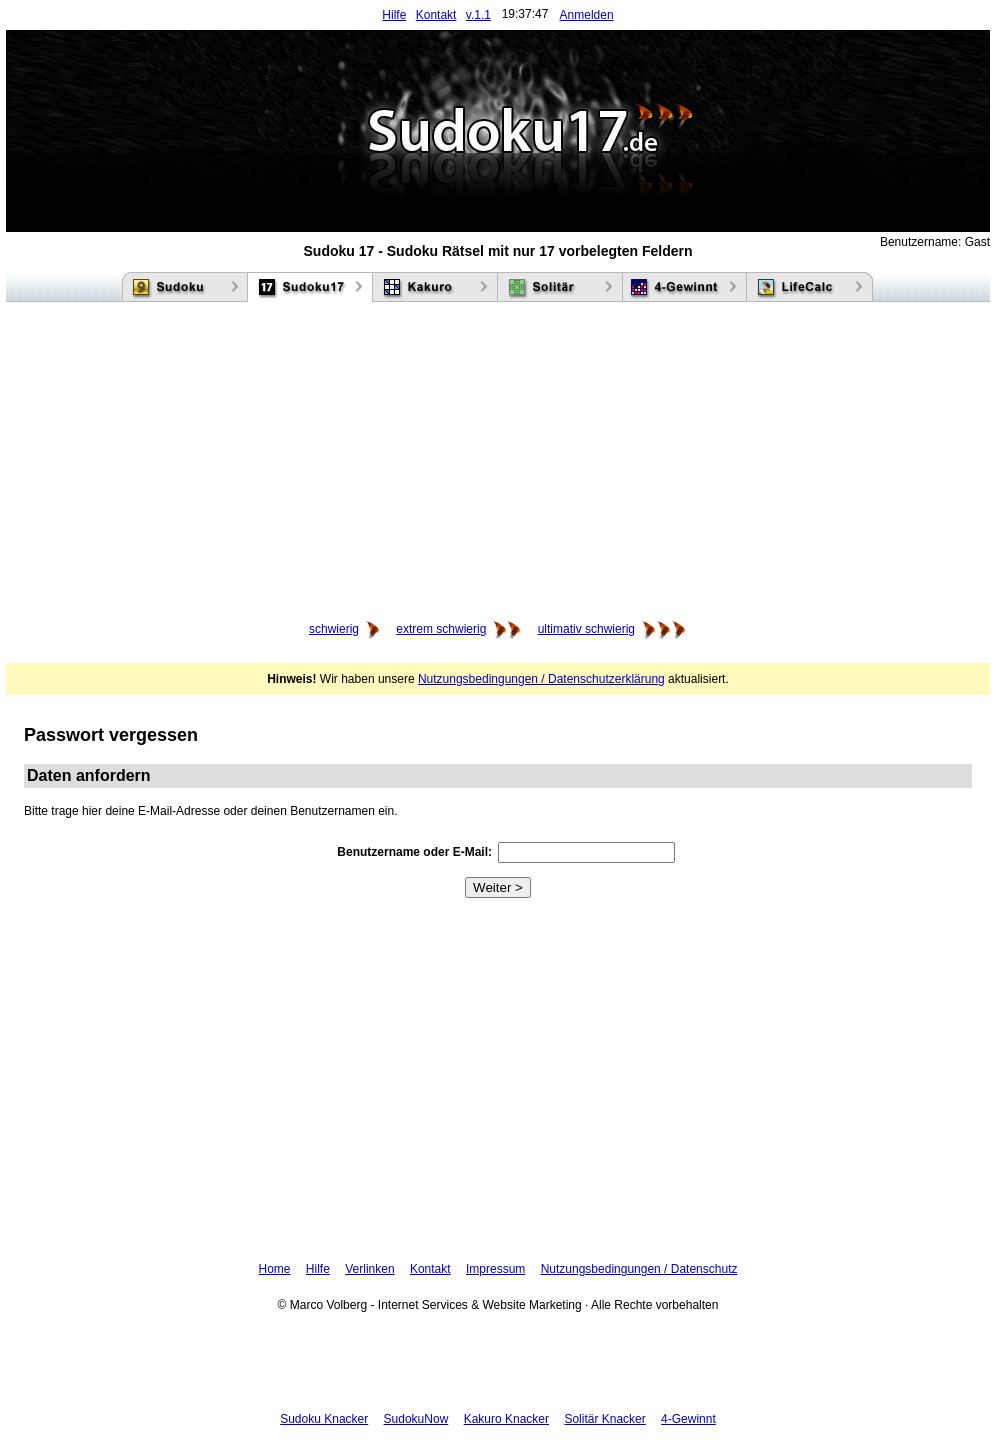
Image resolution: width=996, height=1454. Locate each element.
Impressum (495, 1269)
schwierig (334, 629)
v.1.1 (478, 15)
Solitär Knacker (604, 1419)
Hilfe (394, 15)
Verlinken (369, 1269)
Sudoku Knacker (324, 1419)
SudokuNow (416, 1419)
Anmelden (587, 15)
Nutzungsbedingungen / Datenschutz (639, 1269)
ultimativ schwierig (586, 629)
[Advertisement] (498, 463)
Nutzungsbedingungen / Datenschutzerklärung (541, 679)
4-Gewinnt (688, 1419)
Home (275, 1269)
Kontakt (436, 15)
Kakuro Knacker (506, 1419)
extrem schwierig (441, 629)
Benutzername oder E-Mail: (414, 852)
